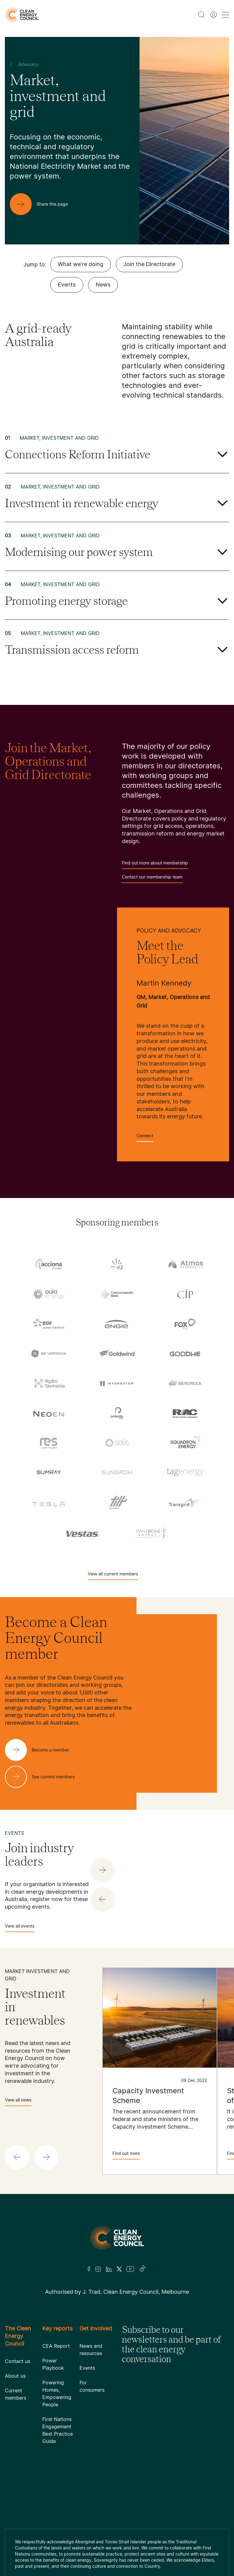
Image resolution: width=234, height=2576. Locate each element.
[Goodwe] (185, 1353)
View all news (18, 2101)
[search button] (201, 14)
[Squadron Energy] (185, 1442)
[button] (102, 1899)
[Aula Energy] (49, 1293)
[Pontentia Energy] (117, 1412)
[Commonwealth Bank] (117, 1294)
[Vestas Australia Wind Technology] (83, 1531)
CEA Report (56, 2346)
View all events (19, 1927)
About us (15, 2376)
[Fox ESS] (185, 1324)
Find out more (126, 2155)
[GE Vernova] (49, 1353)
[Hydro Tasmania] (49, 1383)
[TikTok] (143, 2269)
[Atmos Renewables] (185, 1264)
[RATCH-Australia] (185, 1413)
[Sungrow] (117, 1472)
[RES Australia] (49, 1442)
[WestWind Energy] (151, 1531)
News (103, 284)
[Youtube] (130, 2269)
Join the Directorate (149, 264)
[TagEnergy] (185, 1472)
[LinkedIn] (109, 2269)
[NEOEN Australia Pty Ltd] (49, 1413)
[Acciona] (49, 1264)
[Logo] (117, 2238)
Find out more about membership (155, 864)
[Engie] (117, 1324)
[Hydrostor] (117, 1383)
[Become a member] (42, 1750)
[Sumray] (49, 1472)
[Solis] (117, 1442)
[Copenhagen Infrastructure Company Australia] (185, 1294)
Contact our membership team (152, 878)
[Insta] (98, 2269)
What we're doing (80, 264)
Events (67, 284)
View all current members (113, 1575)
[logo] (22, 14)
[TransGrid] (185, 1502)
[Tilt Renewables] (117, 1502)
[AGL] (117, 1264)
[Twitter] (119, 2269)
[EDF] (49, 1323)
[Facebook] (88, 2268)
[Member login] (213, 14)
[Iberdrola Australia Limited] (185, 1383)
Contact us (17, 2361)
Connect (144, 1137)
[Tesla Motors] (49, 1502)
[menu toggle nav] (225, 15)
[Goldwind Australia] (117, 1353)
